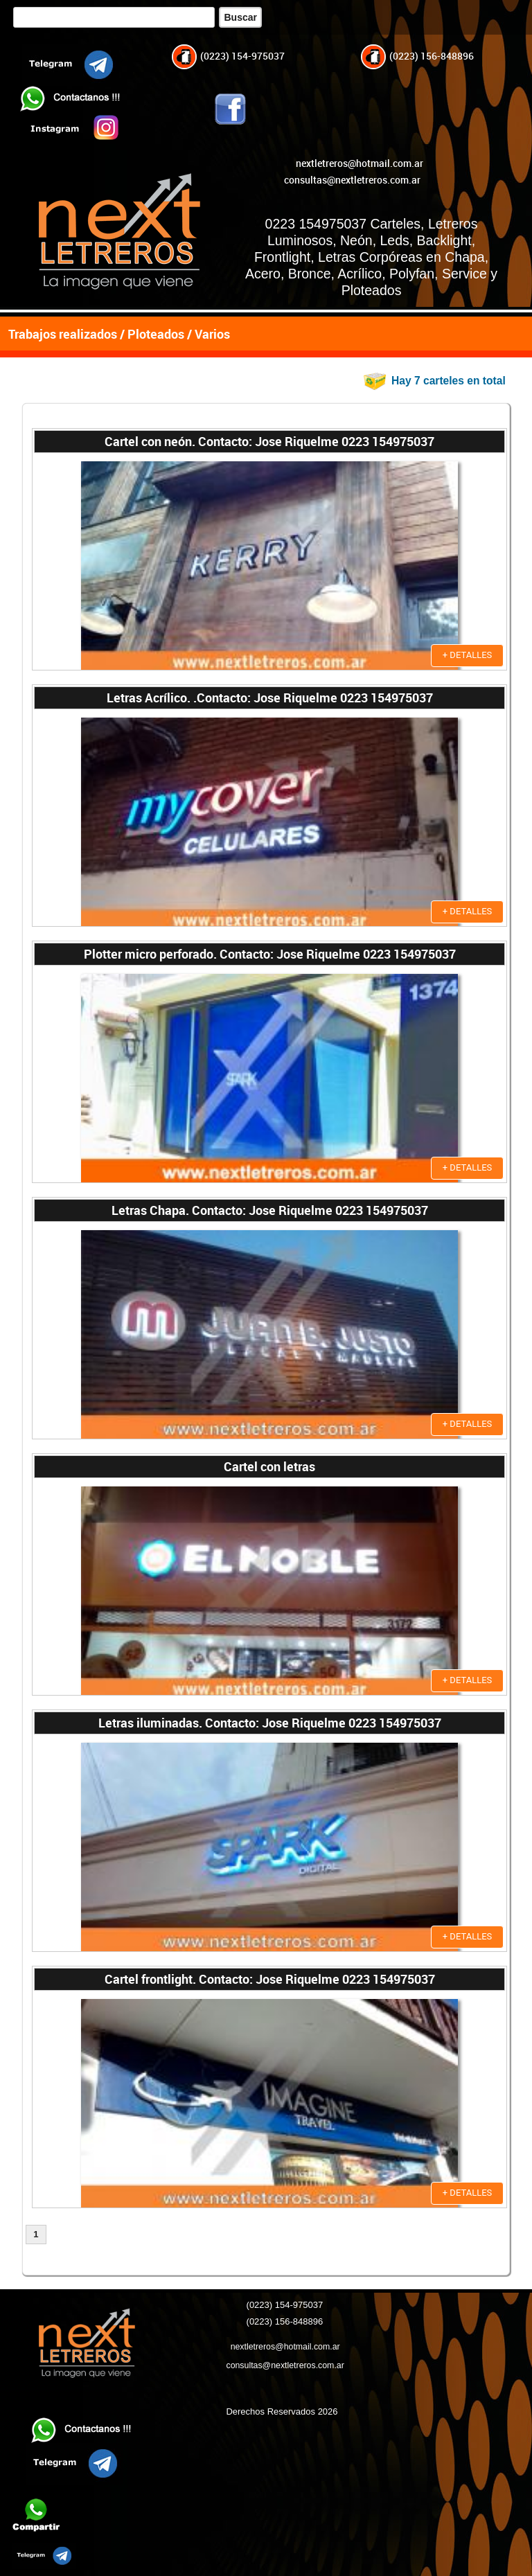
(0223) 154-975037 (228, 55)
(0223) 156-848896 (417, 55)
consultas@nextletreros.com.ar (352, 179)
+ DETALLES (468, 655)
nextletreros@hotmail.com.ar (359, 163)
